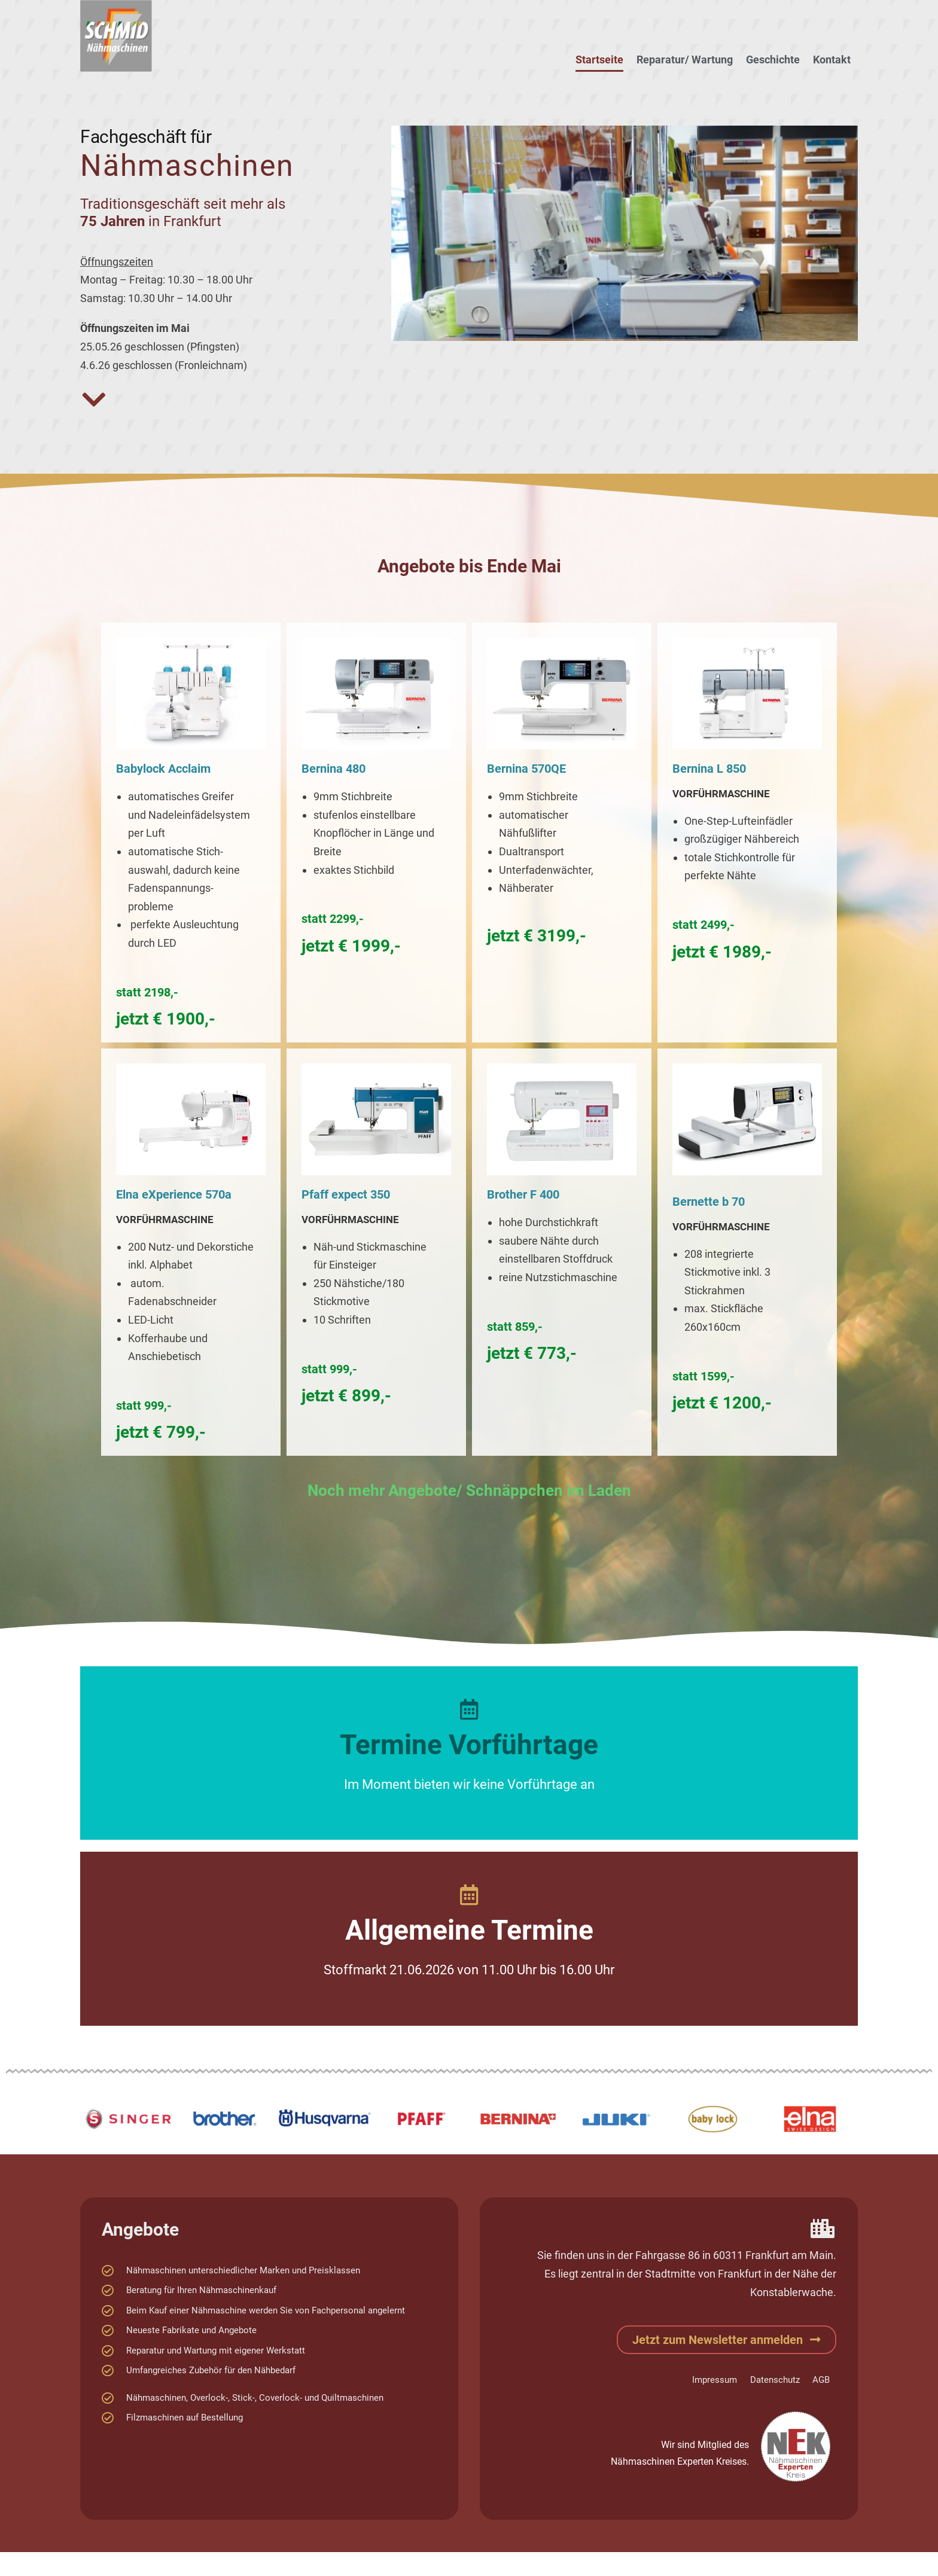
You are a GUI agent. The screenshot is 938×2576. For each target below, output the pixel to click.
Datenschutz (772, 2379)
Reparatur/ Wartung (684, 59)
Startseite (599, 59)
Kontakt (832, 59)
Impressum (711, 2379)
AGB (820, 2379)
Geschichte (773, 59)
